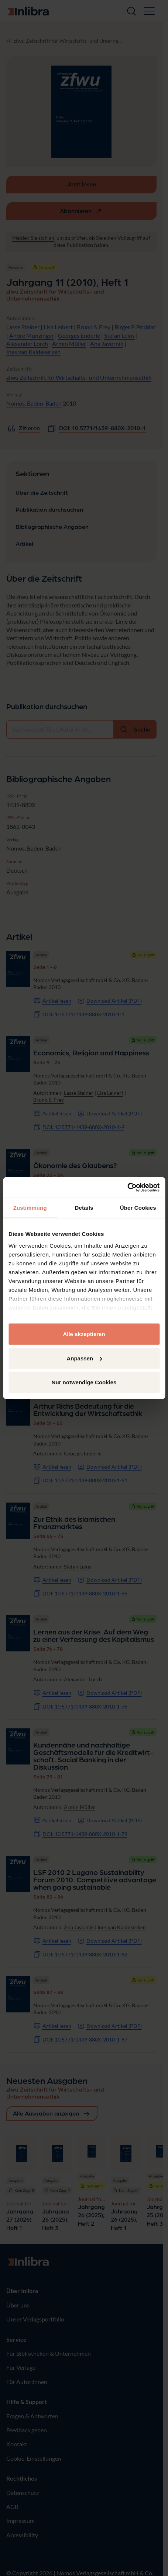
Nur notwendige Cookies (84, 1382)
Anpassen (84, 1358)
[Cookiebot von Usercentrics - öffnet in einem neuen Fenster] (127, 1187)
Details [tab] (84, 1208)
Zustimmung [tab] (30, 1208)
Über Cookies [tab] (138, 1208)
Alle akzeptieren (84, 1334)
